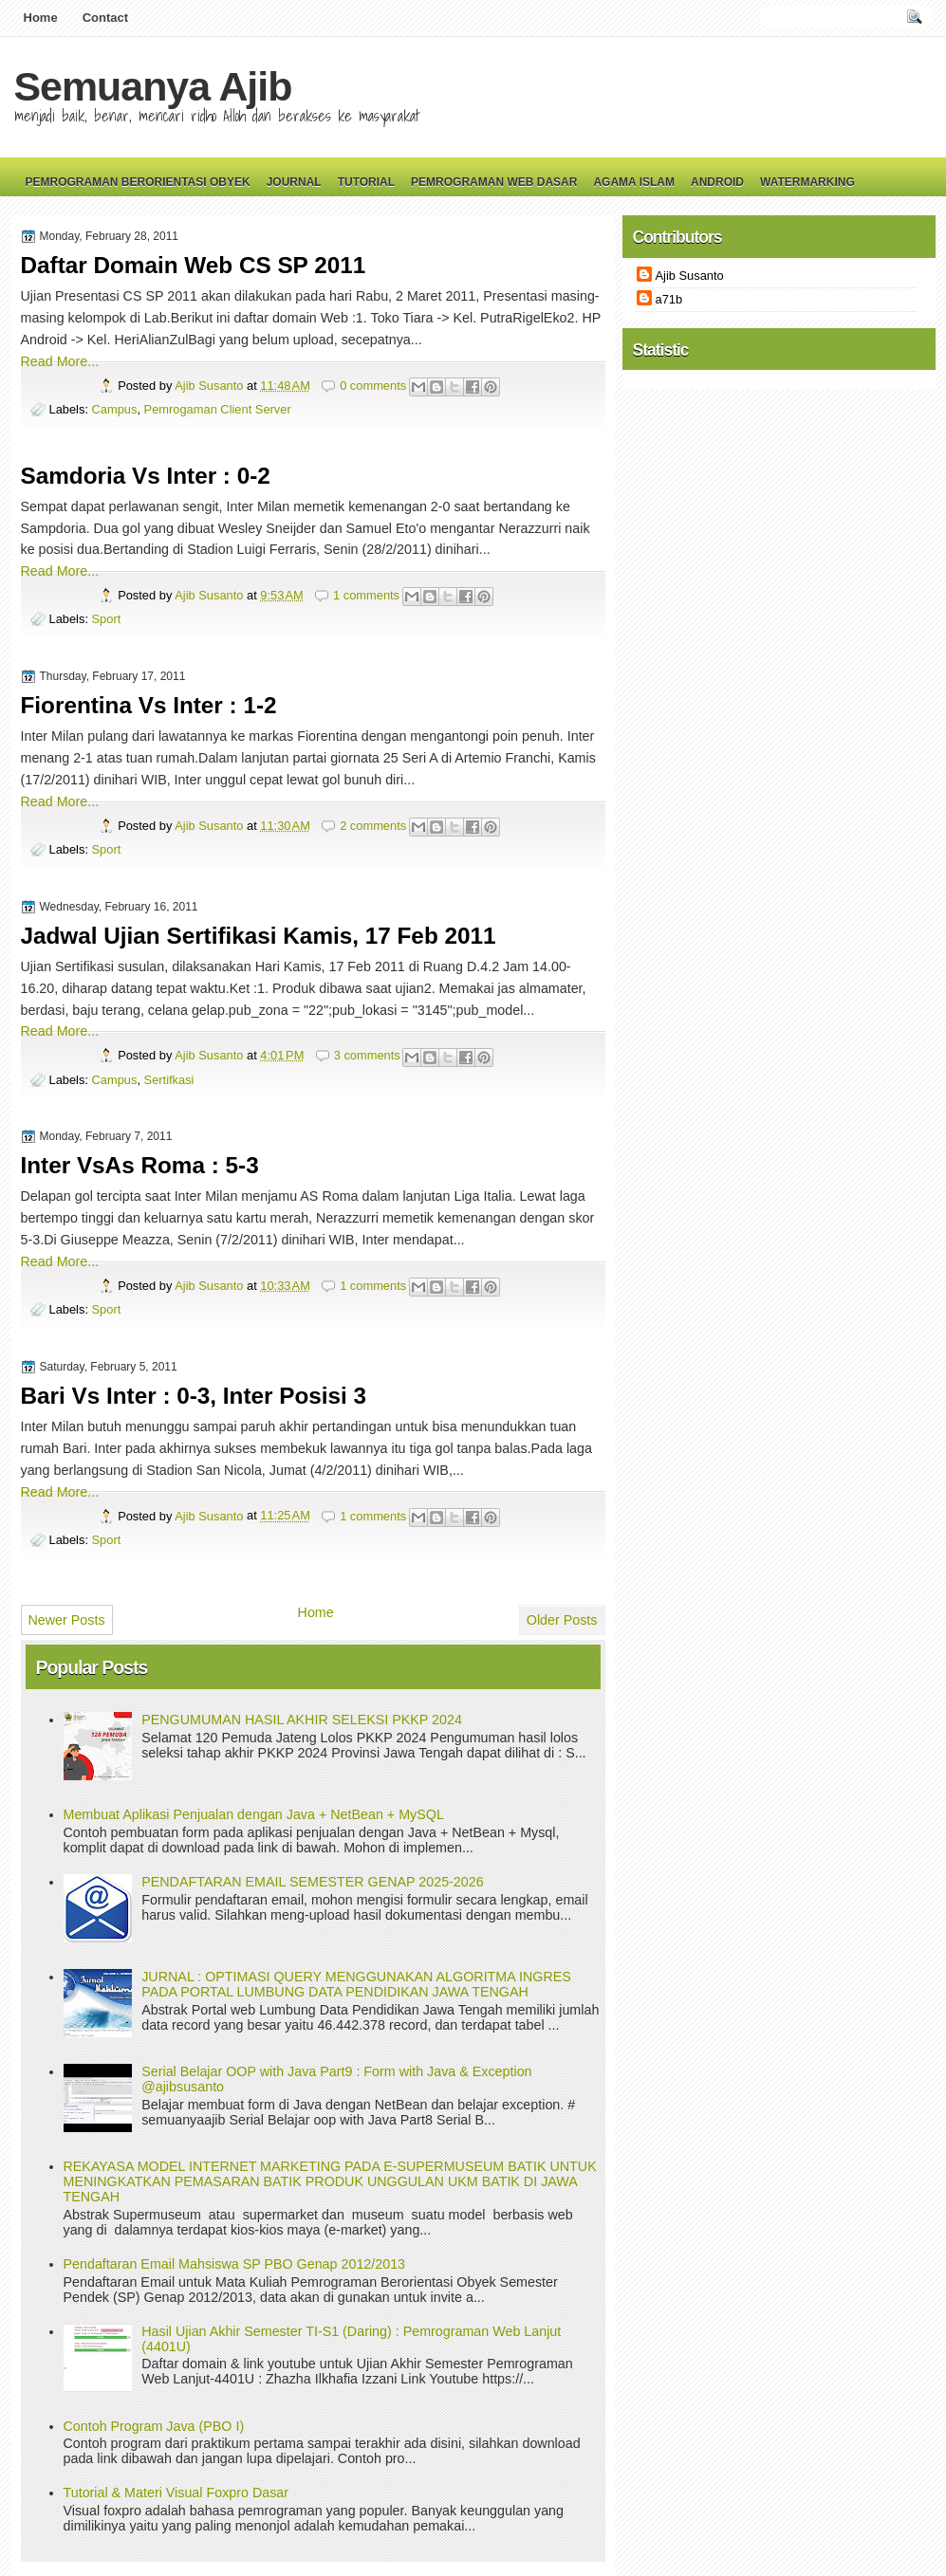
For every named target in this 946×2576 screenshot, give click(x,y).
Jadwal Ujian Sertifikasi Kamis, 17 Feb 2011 (258, 935)
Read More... (60, 361)
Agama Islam (634, 182)
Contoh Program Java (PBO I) (154, 2426)
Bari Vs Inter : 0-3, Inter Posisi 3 (194, 1395)
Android (717, 182)
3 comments (367, 1055)
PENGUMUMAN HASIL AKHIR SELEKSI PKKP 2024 (301, 1719)
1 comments (366, 595)
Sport (106, 619)
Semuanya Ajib (153, 86)
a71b (669, 299)
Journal (294, 182)
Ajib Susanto (211, 385)
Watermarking (807, 182)
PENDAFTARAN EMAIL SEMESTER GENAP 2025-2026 (312, 1881)
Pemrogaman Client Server (217, 409)
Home (41, 17)
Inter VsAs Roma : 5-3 (140, 1165)
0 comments (373, 385)
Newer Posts (66, 1620)
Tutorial (366, 182)
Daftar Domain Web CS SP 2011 (193, 265)
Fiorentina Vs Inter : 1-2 (149, 705)
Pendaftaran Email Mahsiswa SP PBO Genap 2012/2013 (235, 2264)
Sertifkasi (169, 1080)
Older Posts (562, 1620)
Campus (115, 409)
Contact (105, 17)
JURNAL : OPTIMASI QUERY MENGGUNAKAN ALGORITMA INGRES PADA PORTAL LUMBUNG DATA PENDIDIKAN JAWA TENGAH (356, 1984)
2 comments (373, 826)
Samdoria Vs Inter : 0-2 (145, 475)
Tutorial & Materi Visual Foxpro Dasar (176, 2492)
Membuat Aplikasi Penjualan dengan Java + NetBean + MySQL (254, 1814)
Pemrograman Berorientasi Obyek (138, 182)
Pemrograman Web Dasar (494, 182)
